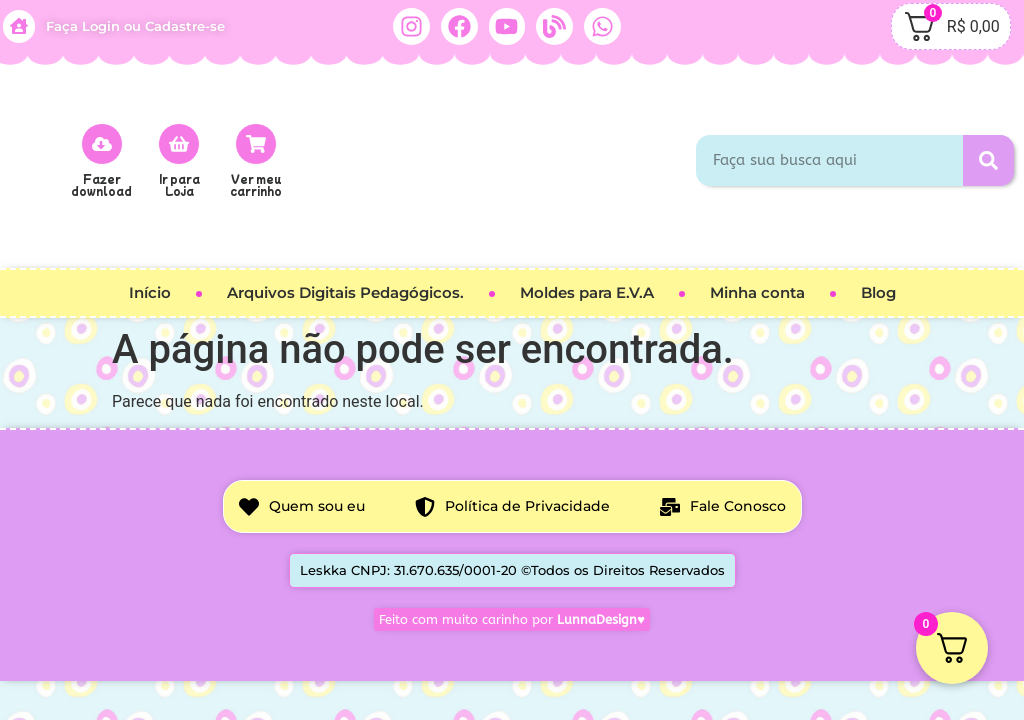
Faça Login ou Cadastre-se (135, 26)
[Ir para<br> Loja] (179, 144)
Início (150, 292)
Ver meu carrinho (256, 184)
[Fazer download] (102, 144)
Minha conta (757, 292)
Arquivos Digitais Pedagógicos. (345, 292)
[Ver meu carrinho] (256, 144)
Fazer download (101, 184)
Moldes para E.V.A (587, 292)
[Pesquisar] (988, 160)
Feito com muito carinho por (512, 619)
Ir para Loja (179, 184)
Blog (878, 292)
